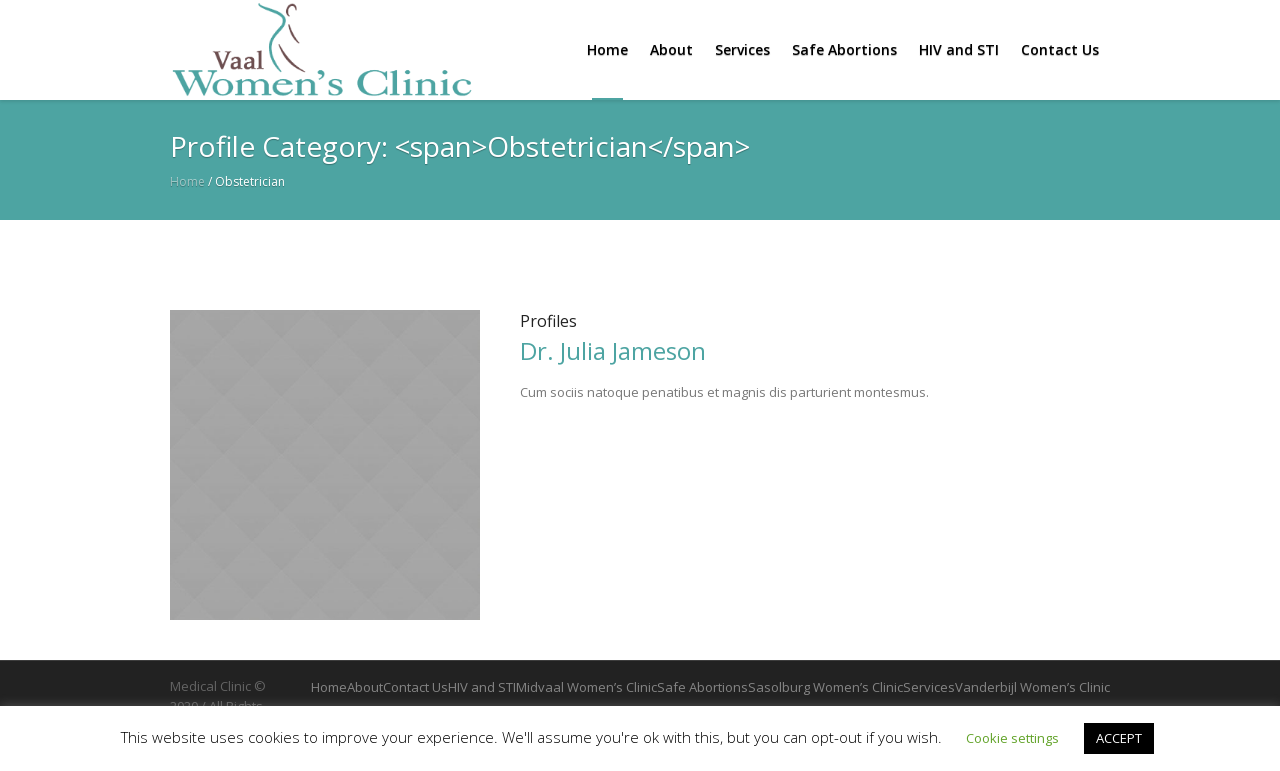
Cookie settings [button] (1012, 738)
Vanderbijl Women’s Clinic (1032, 687)
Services (929, 687)
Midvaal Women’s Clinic (586, 687)
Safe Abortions (702, 687)
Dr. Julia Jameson (613, 350)
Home (187, 181)
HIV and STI (482, 687)
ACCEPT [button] (1119, 738)
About (365, 687)
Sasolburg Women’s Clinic (825, 687)
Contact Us (415, 687)
